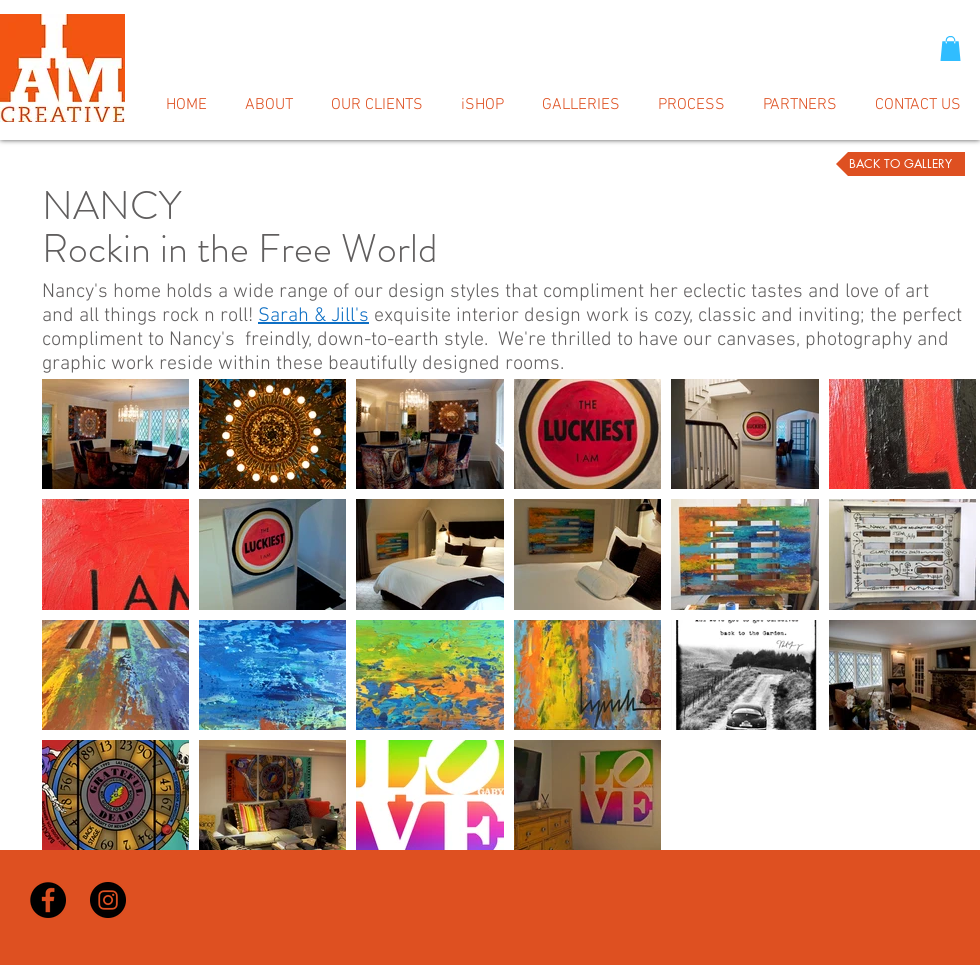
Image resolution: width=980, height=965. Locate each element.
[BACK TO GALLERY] (900, 164)
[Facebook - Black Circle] (48, 900)
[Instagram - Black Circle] (108, 900)
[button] (950, 48)
